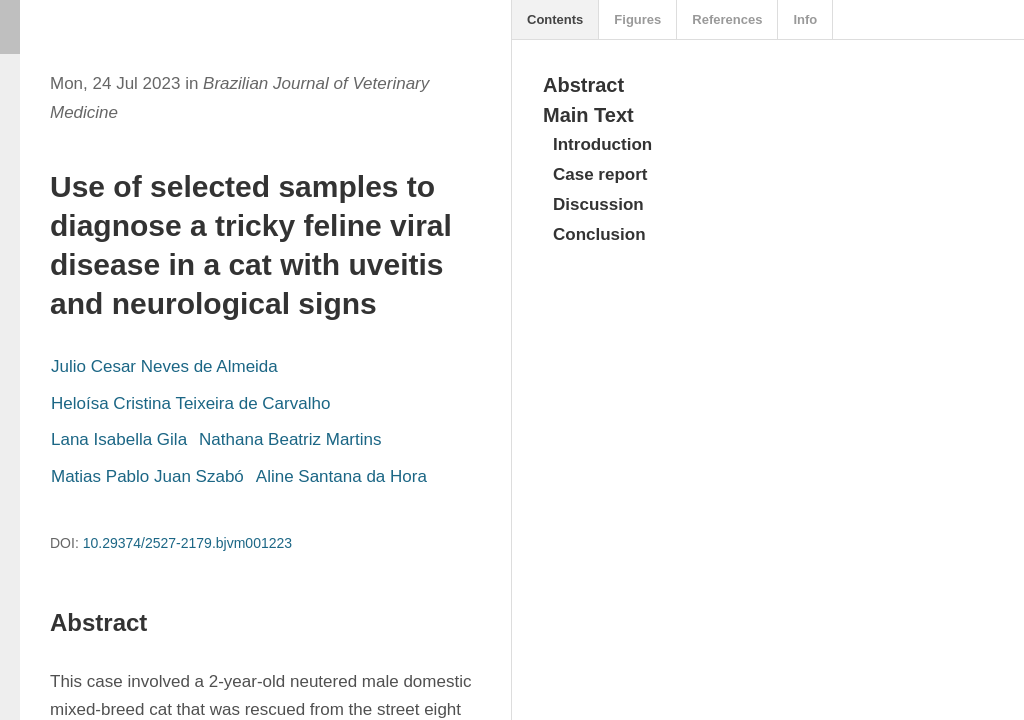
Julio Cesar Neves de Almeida (164, 366)
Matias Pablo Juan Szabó (147, 476)
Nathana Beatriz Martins (290, 439)
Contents (555, 19)
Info (805, 19)
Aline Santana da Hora (341, 476)
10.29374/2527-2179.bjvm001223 (187, 543)
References (727, 19)
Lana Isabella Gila (119, 439)
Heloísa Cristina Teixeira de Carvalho (190, 403)
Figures (637, 19)
